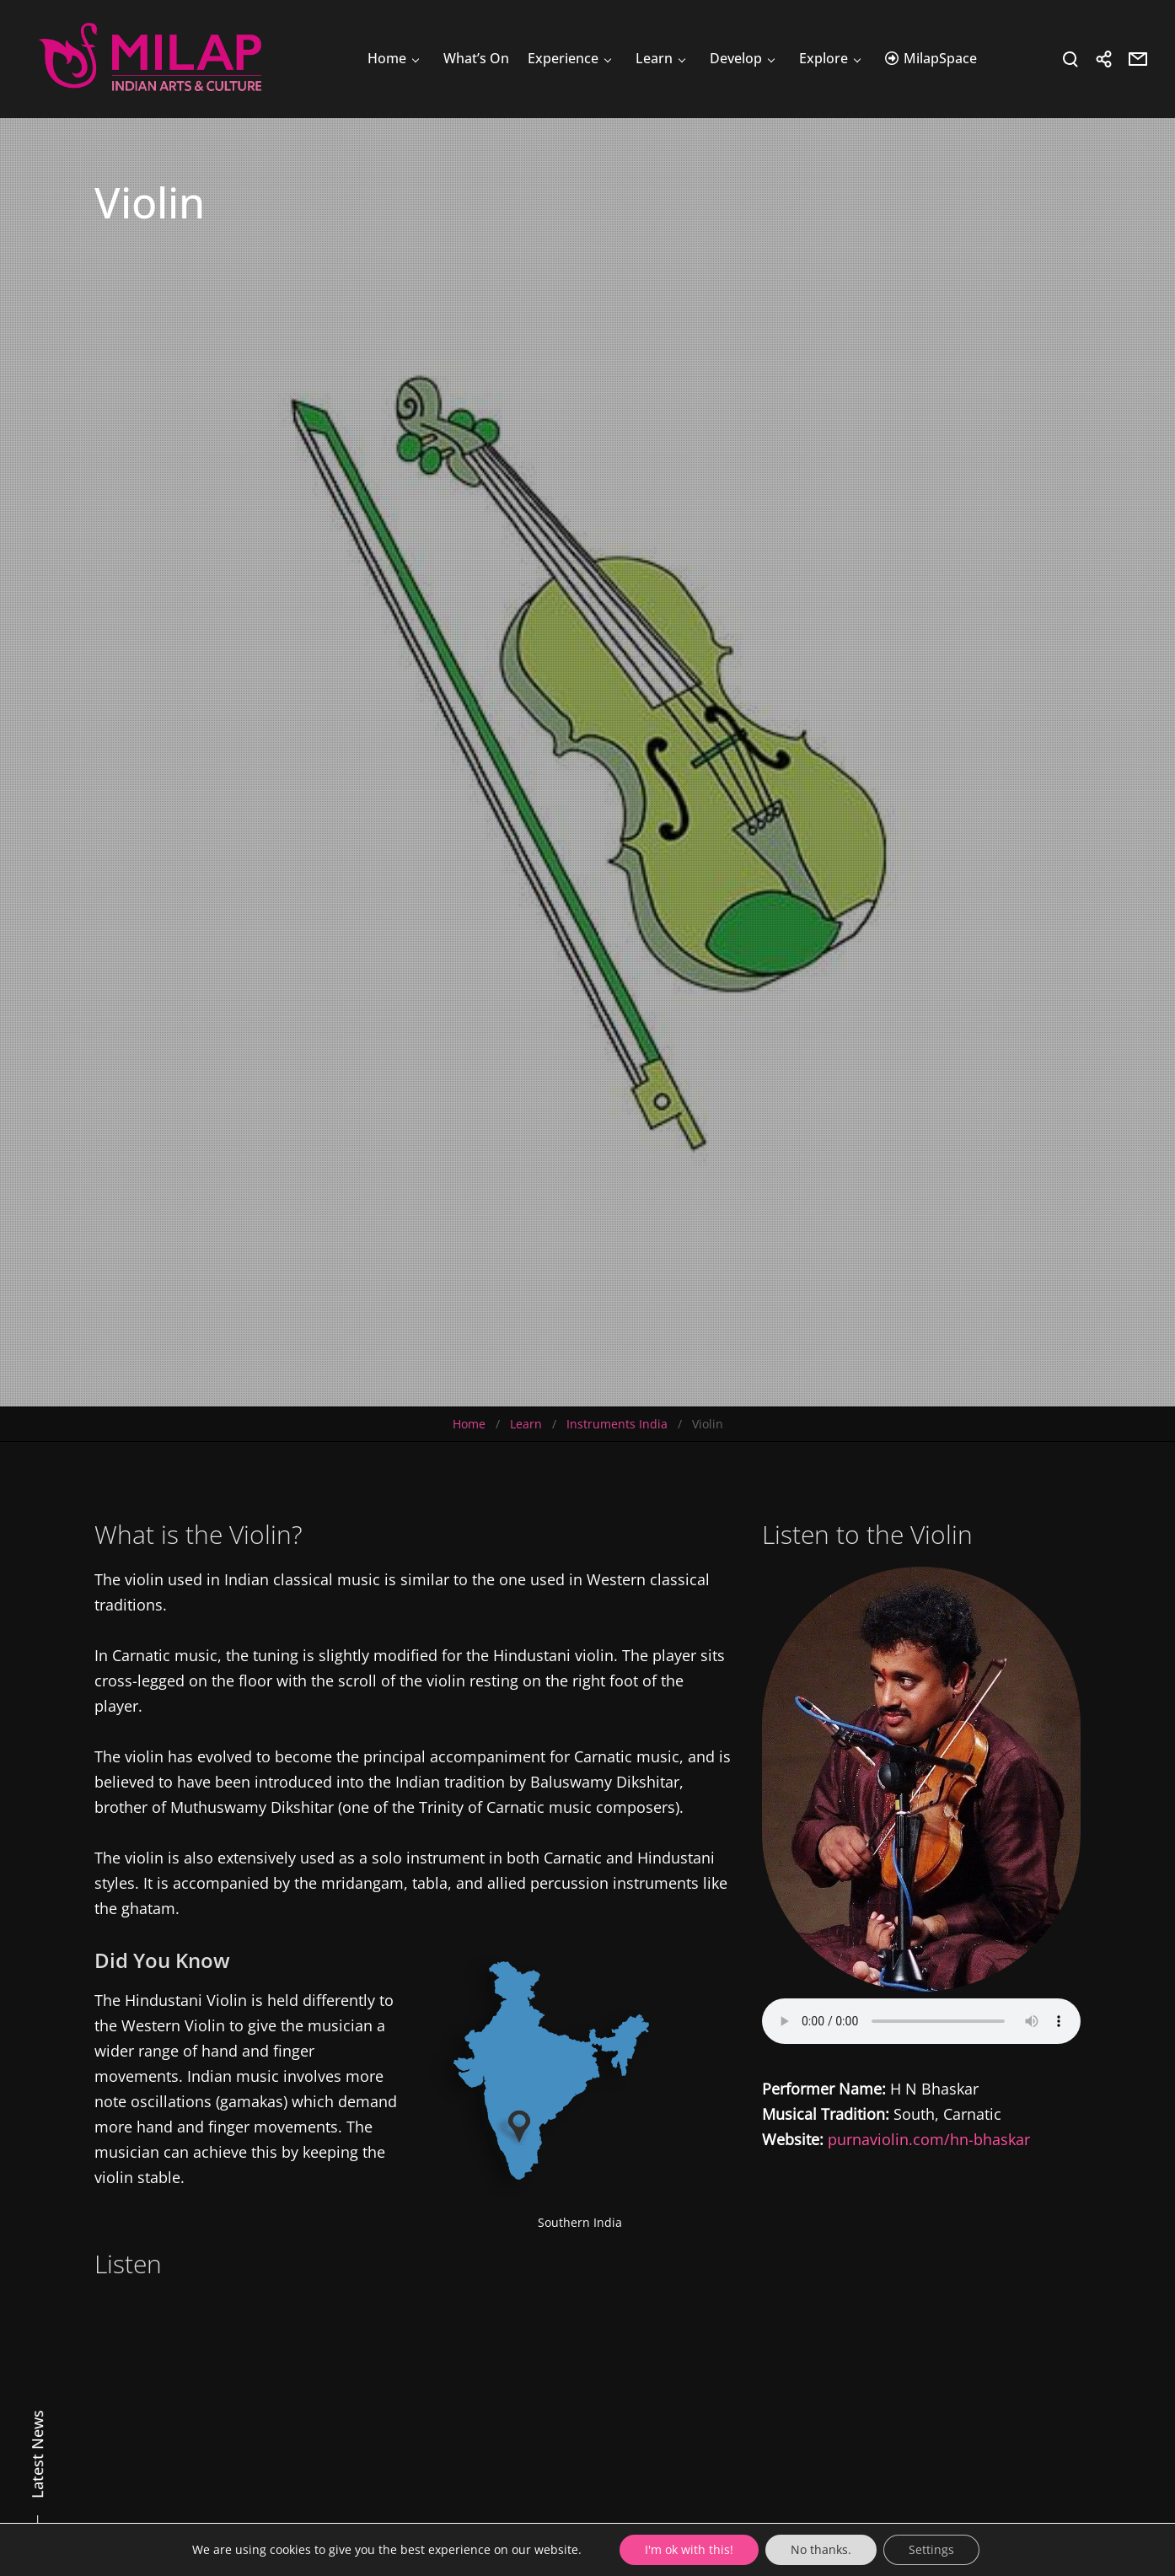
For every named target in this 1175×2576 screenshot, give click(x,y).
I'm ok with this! (689, 2549)
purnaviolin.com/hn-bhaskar (929, 2139)
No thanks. (821, 2549)
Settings (931, 2549)
